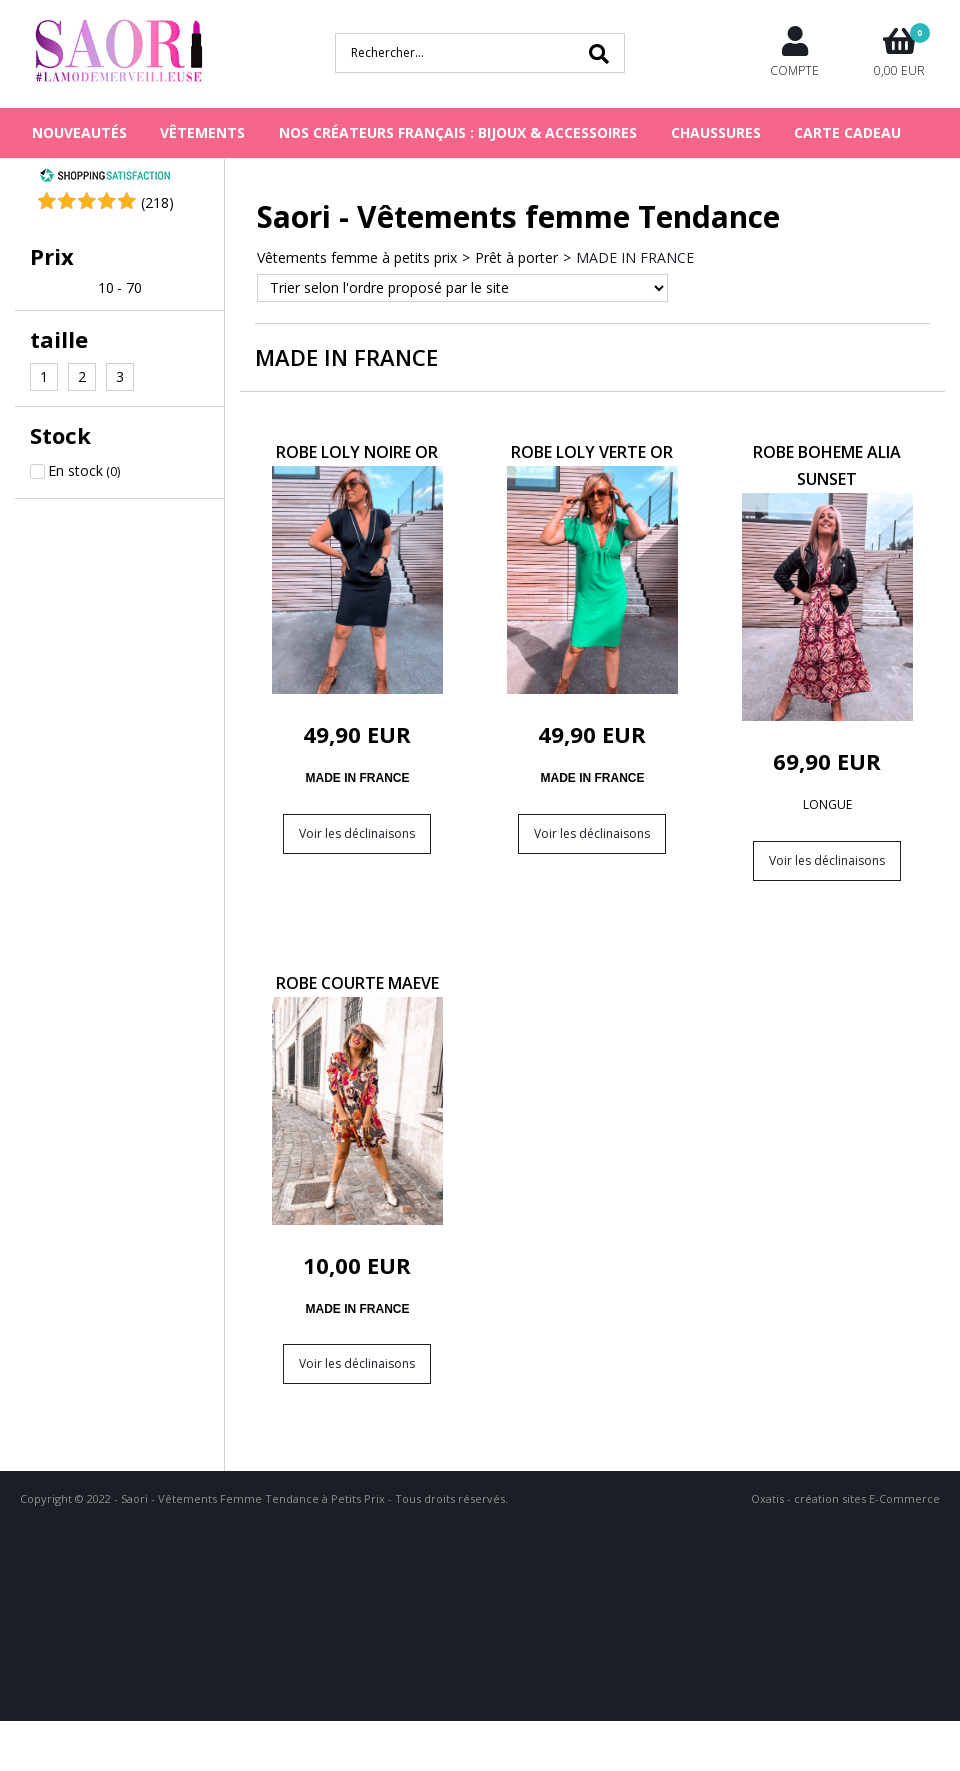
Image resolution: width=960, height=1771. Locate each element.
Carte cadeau (847, 132)
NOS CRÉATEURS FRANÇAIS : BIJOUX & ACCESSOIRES (458, 132)
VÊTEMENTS (202, 132)
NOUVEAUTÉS (79, 132)
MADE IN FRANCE (635, 257)
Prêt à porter (516, 257)
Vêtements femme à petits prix (357, 257)
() (157, 202)
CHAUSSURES (716, 132)
